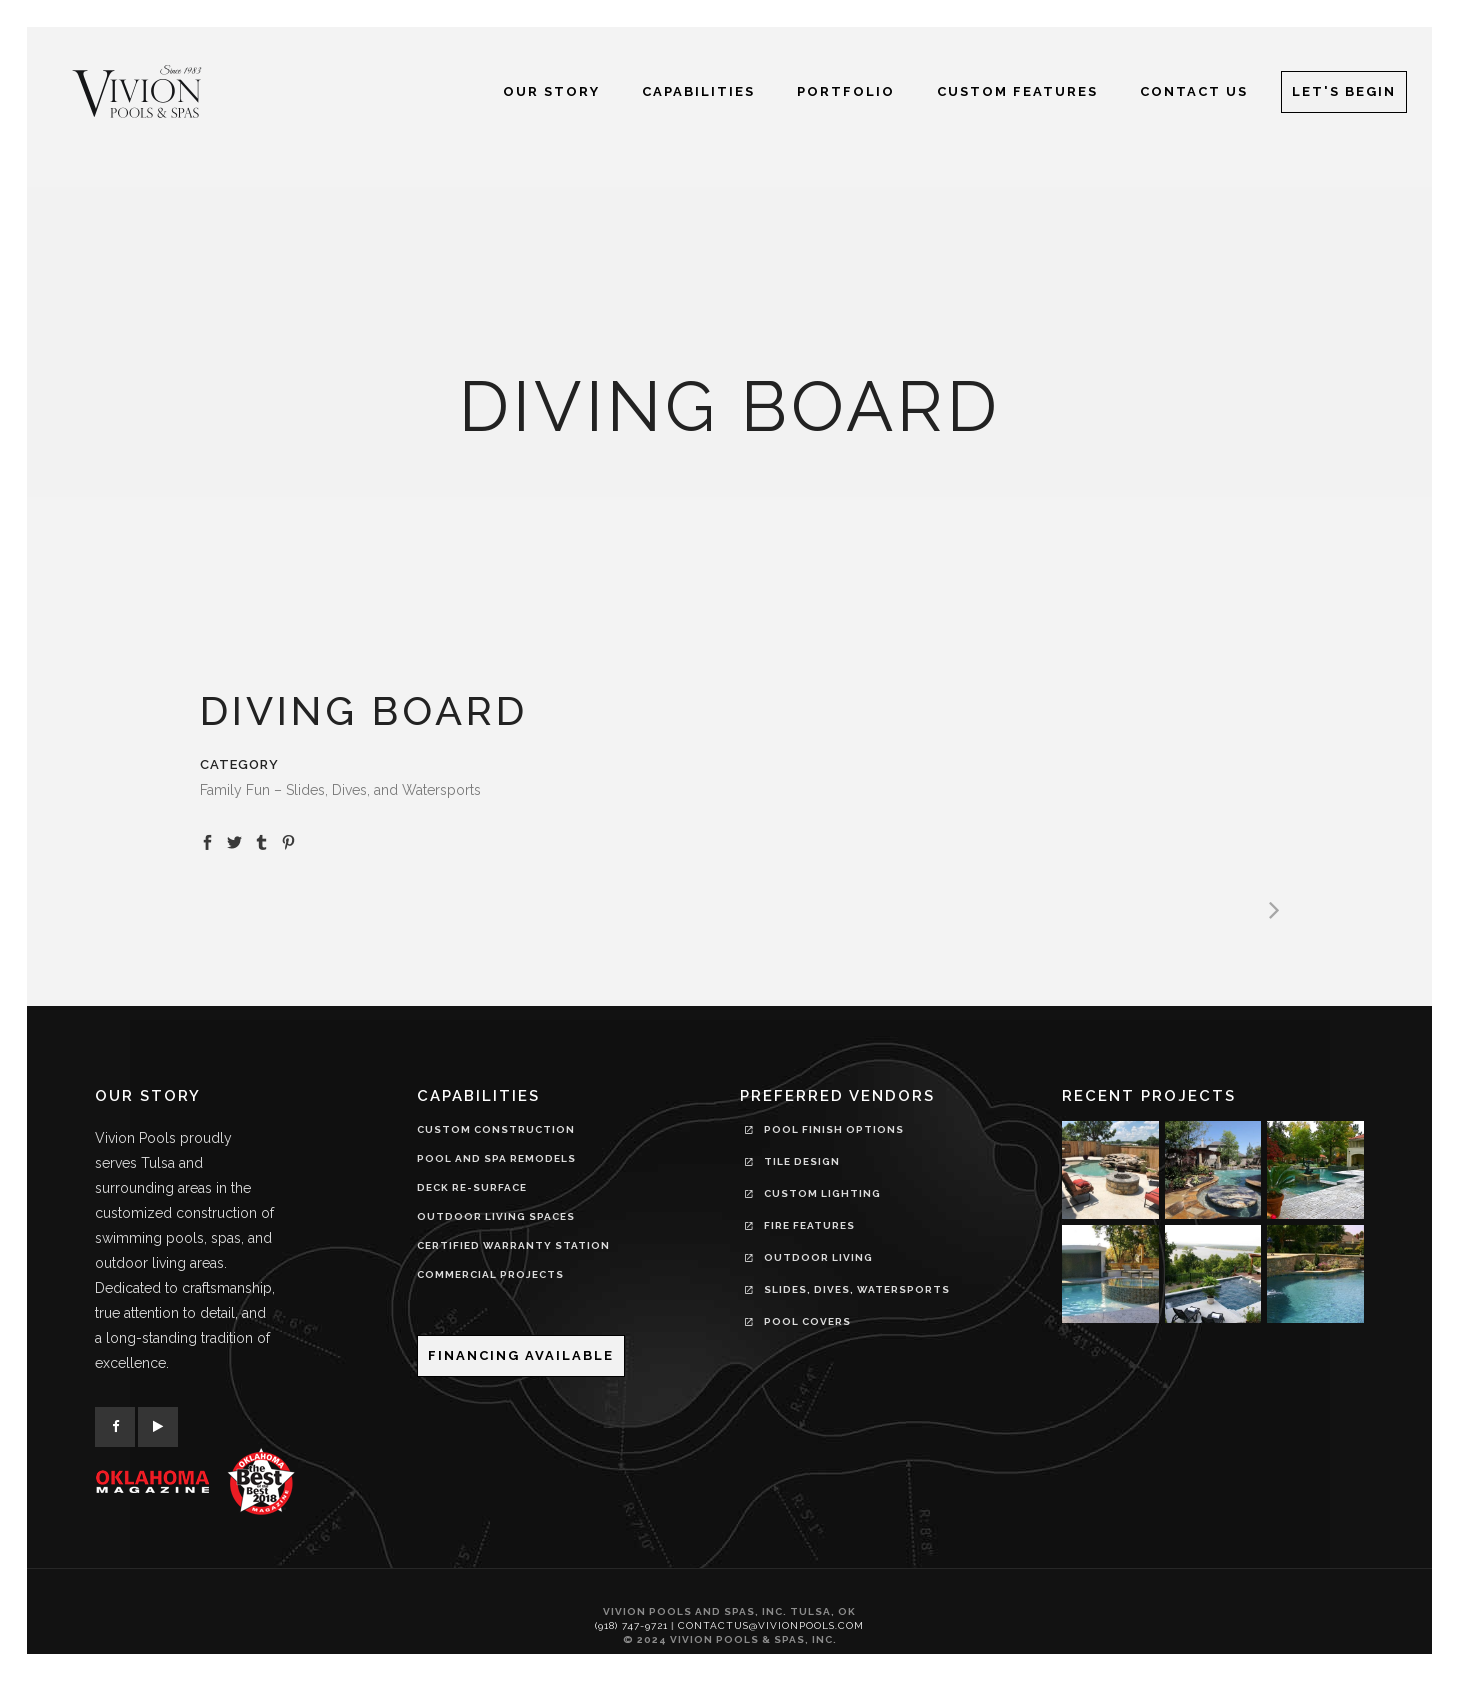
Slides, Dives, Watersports (847, 1292)
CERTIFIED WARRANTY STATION (513, 1245)
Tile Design (792, 1164)
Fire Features (800, 1228)
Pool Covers (798, 1324)
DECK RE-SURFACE (472, 1187)
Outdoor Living (809, 1260)
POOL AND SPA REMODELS (496, 1158)
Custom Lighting (813, 1196)
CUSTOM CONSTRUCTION (496, 1129)
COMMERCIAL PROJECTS (490, 1274)
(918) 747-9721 (631, 1625)
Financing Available (521, 1355)
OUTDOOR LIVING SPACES (496, 1216)
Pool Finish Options (824, 1132)
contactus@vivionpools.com (771, 1625)
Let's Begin (1344, 91)
